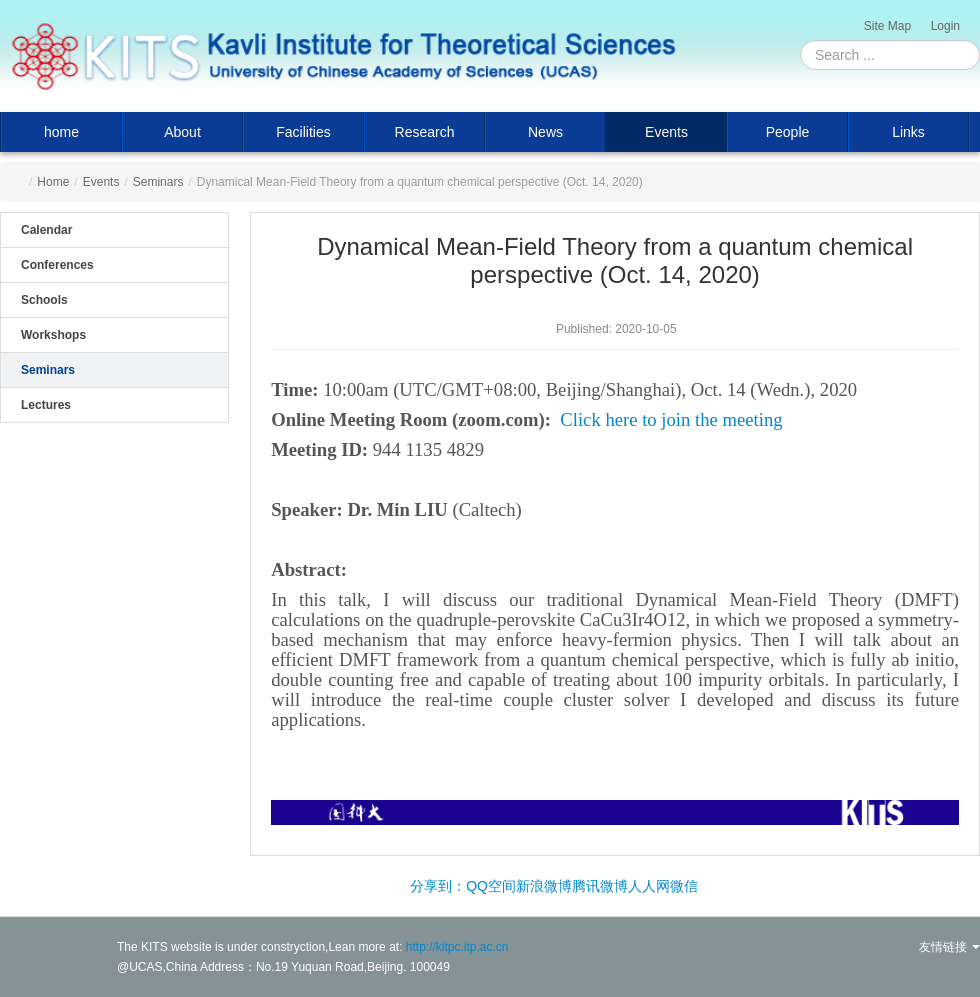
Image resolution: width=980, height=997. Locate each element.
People (788, 132)
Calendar (46, 230)
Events (666, 132)
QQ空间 (491, 886)
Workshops (53, 335)
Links (908, 132)
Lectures (46, 405)
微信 (684, 886)
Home (53, 182)
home (61, 132)
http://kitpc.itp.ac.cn (457, 947)
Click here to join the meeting (671, 419)
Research (425, 132)
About (182, 132)
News (545, 132)
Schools (44, 300)
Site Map (887, 26)
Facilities (303, 132)
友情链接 (949, 947)
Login (945, 26)
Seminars (158, 182)
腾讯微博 (600, 886)
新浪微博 (544, 886)
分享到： (438, 886)
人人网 (649, 886)
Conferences (57, 265)
